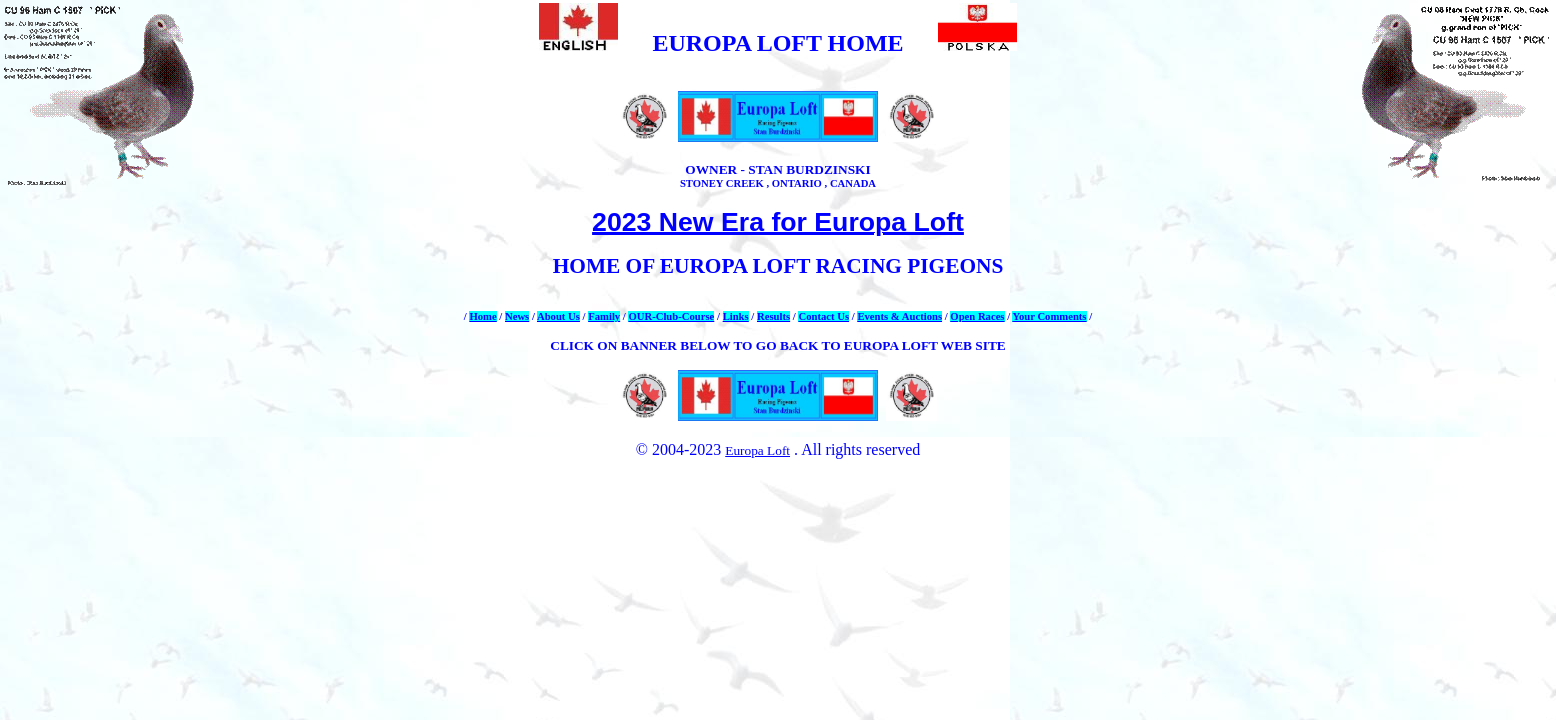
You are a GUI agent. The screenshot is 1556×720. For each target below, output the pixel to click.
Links (736, 316)
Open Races (977, 316)
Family (604, 316)
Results (773, 316)
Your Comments (1049, 316)
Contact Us (823, 316)
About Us (558, 316)
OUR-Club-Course (671, 316)
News (517, 316)
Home (482, 316)
